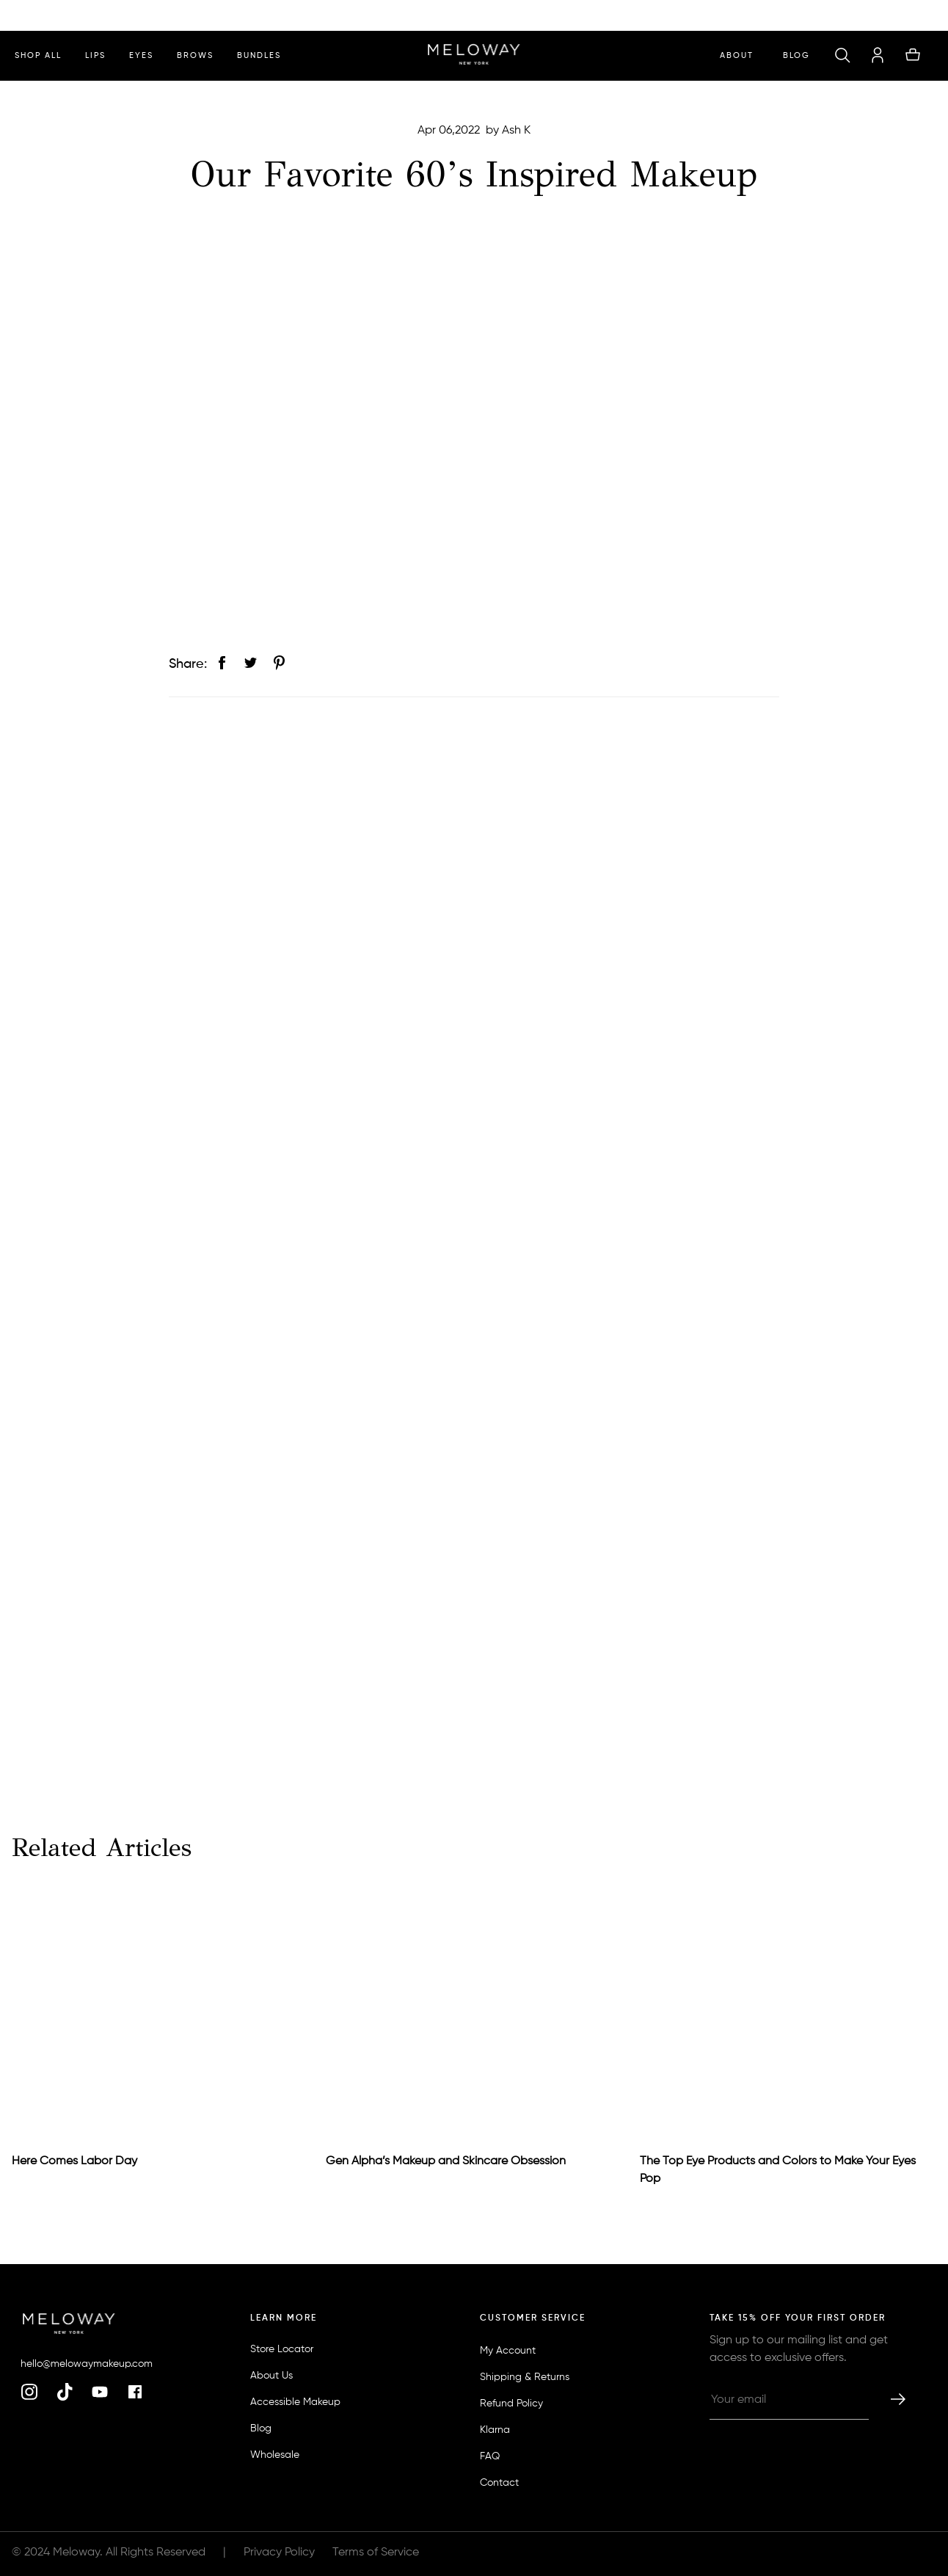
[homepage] (474, 56)
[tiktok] (64, 2393)
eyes (141, 55)
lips (95, 55)
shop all (38, 55)
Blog (796, 55)
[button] (842, 56)
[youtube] (100, 2393)
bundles (259, 55)
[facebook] (135, 2393)
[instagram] (29, 2393)
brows (195, 55)
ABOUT (737, 55)
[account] (877, 56)
